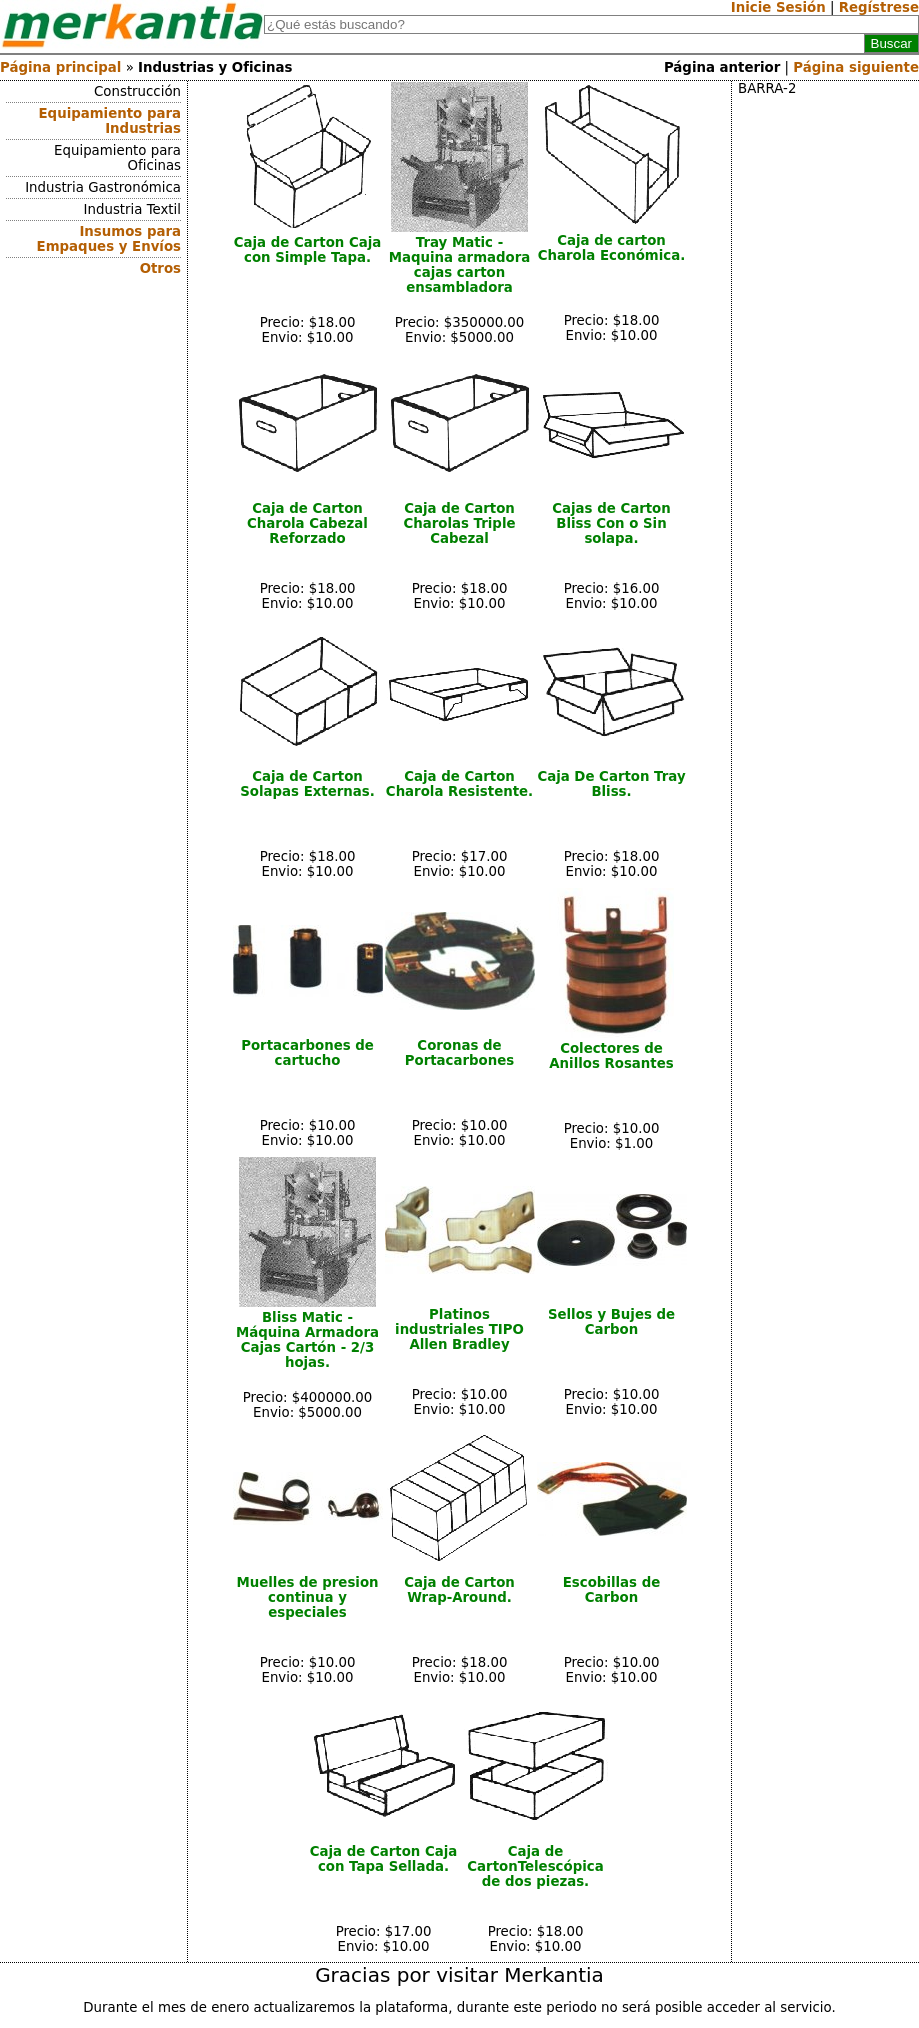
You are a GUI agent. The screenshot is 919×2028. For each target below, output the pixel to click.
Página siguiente (856, 67)
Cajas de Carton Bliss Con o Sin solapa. (611, 523)
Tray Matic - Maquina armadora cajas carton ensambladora (460, 265)
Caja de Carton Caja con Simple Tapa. (308, 250)
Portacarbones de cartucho (307, 1053)
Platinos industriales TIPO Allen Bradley (459, 1329)
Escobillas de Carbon (612, 1590)
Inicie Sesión (778, 7)
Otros (160, 268)
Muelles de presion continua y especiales (307, 1597)
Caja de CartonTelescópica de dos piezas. (535, 1866)
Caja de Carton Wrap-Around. (459, 1590)
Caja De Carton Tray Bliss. (611, 784)
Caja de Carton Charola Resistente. (459, 784)
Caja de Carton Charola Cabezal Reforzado (307, 523)
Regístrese (879, 7)
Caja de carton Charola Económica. (611, 248)
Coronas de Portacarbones (460, 1053)
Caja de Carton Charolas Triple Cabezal (459, 523)
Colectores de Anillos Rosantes (611, 1056)
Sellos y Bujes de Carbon (611, 1322)
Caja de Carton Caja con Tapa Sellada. (384, 1859)
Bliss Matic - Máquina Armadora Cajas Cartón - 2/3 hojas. (307, 1340)
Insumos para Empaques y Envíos (109, 239)
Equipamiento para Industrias (110, 121)
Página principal (60, 67)
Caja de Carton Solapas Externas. (307, 784)
